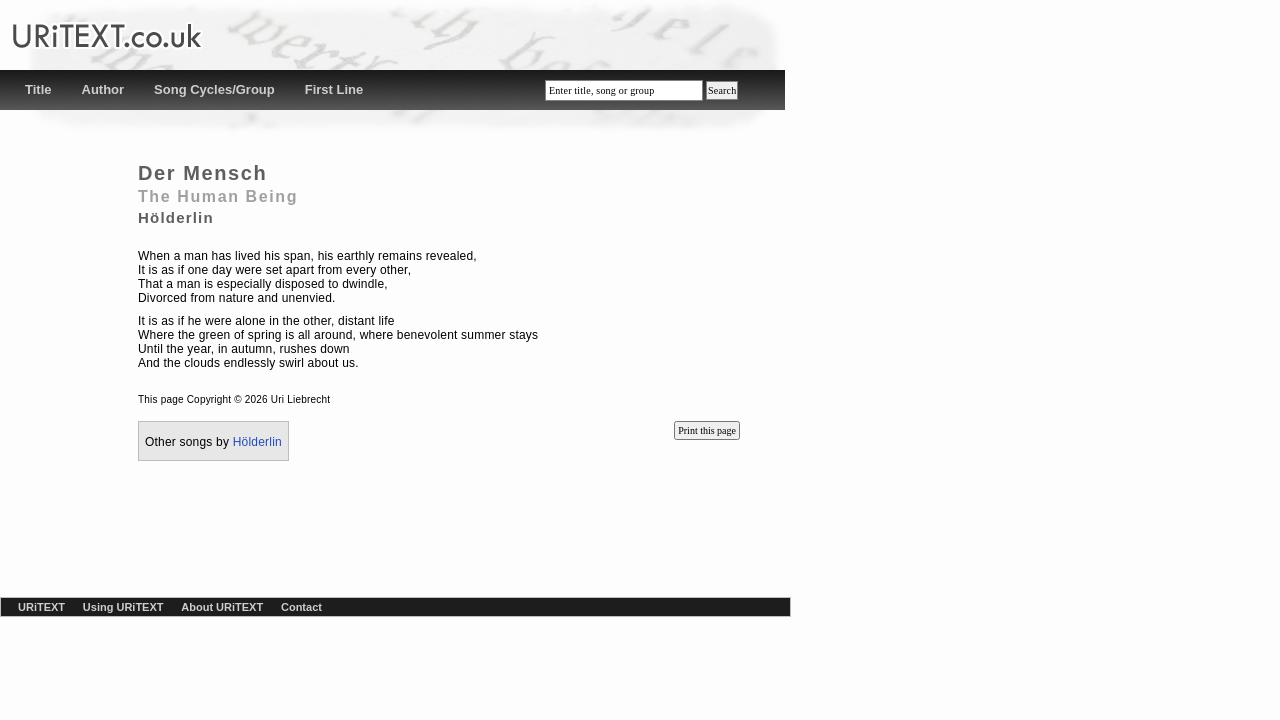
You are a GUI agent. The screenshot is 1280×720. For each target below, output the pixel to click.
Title (38, 89)
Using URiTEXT (123, 607)
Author (103, 89)
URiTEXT (41, 607)
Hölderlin (257, 442)
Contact (301, 607)
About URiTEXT (222, 607)
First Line (334, 89)
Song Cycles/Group (214, 89)
